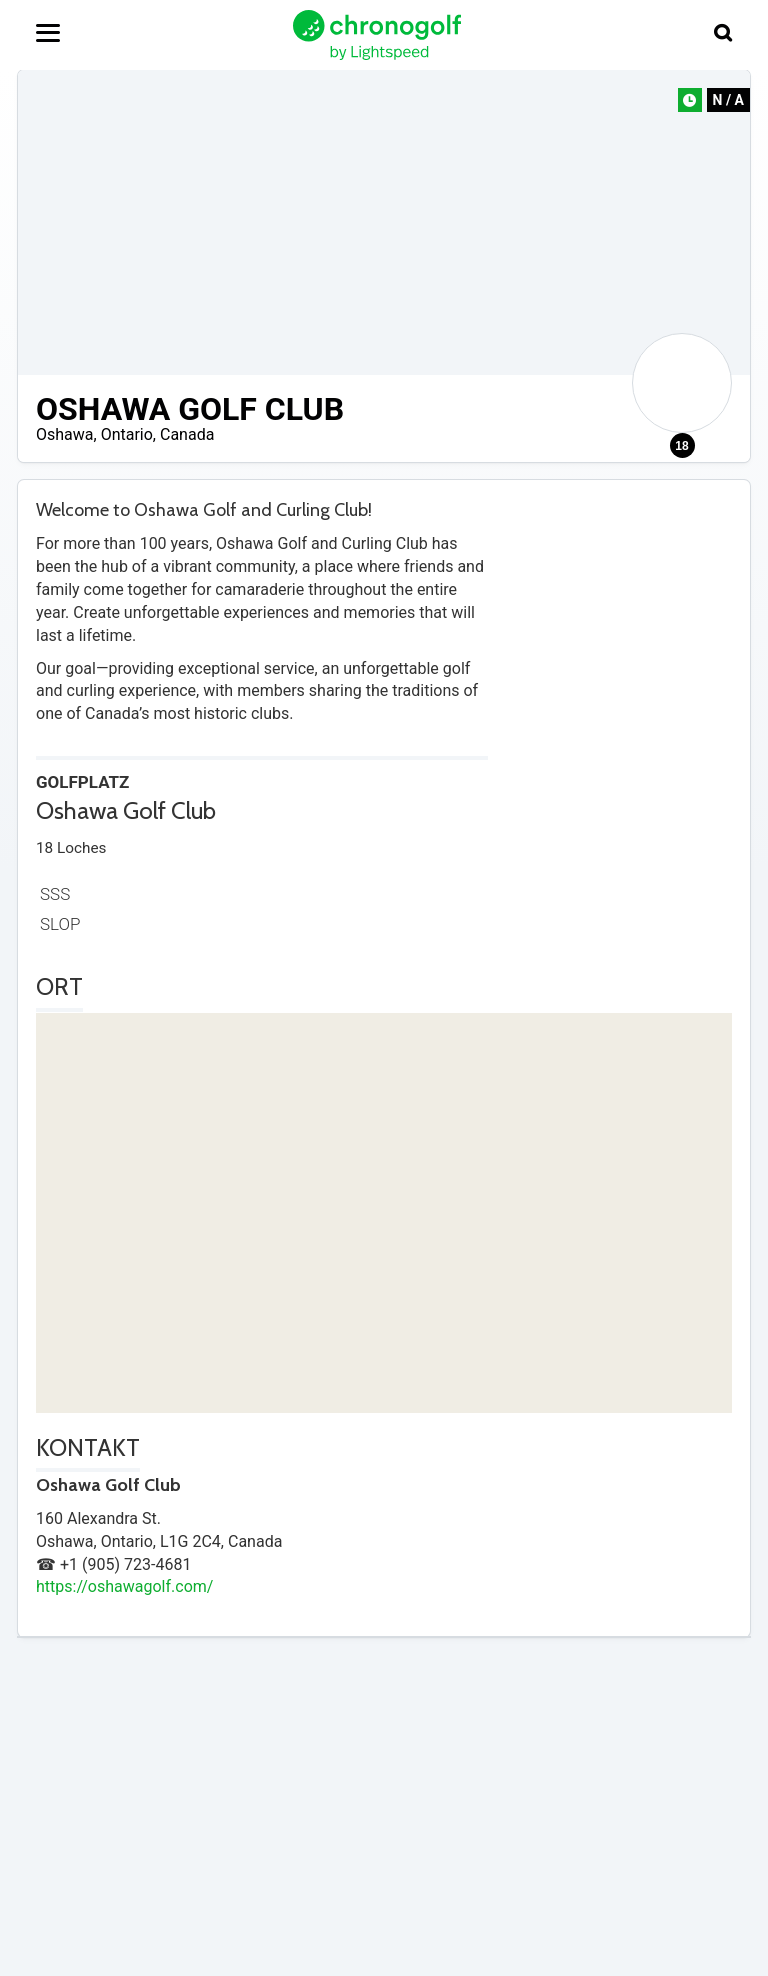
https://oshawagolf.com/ (124, 1586)
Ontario (127, 434)
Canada (187, 434)
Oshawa (65, 434)
